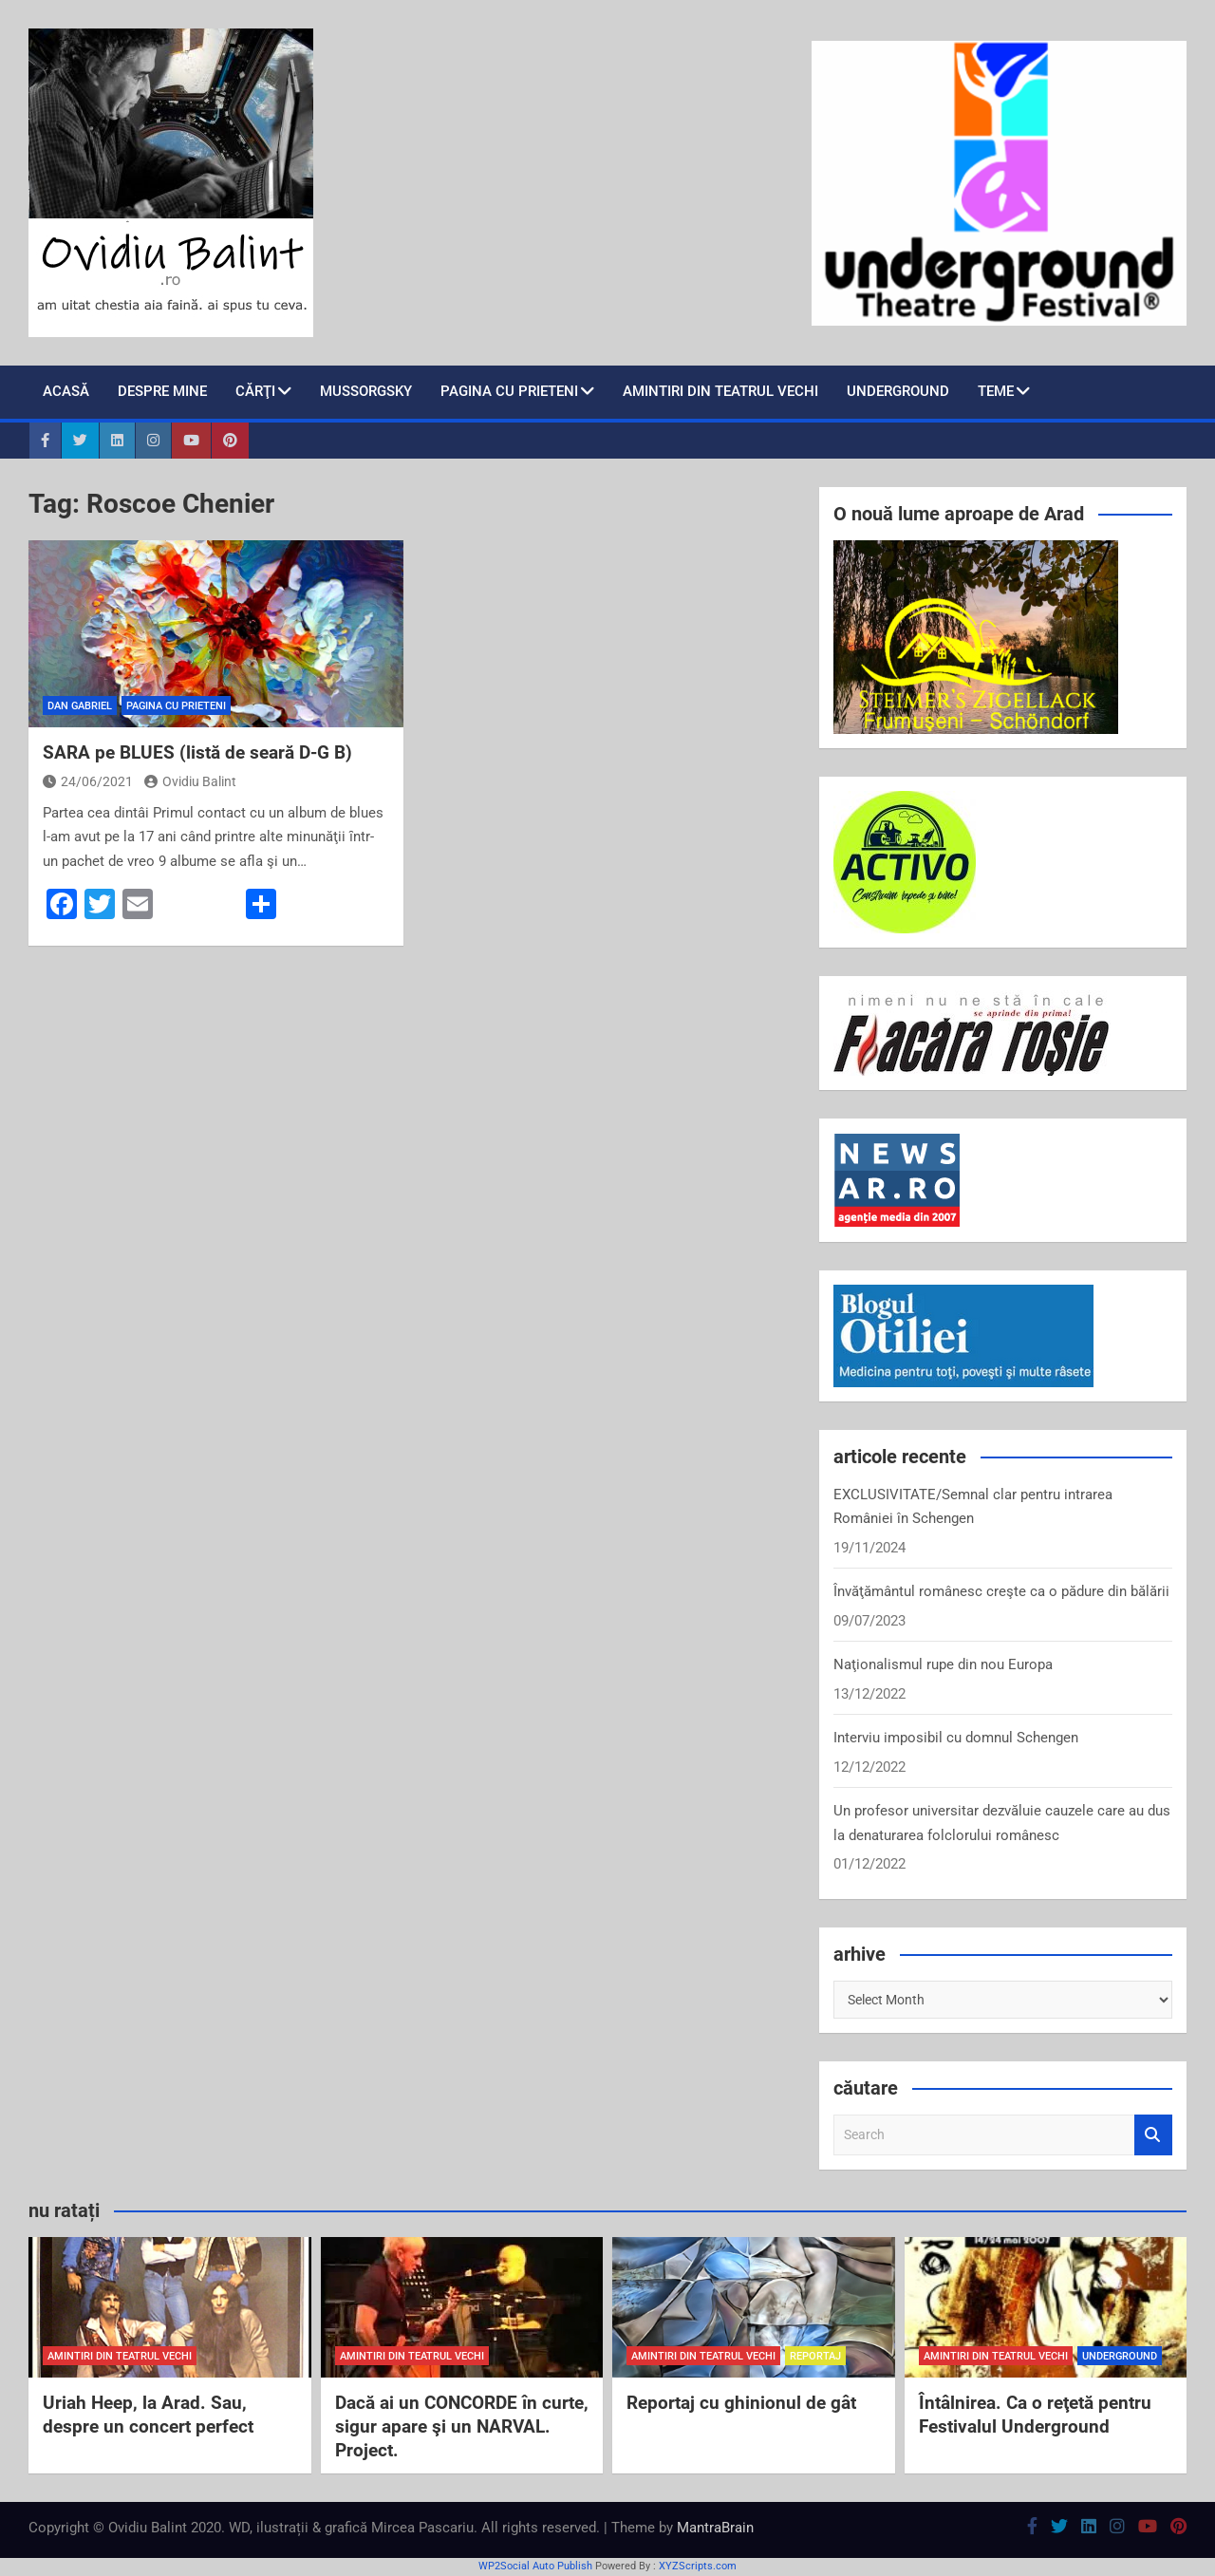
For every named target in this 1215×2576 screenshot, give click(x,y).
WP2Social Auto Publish (535, 2566)
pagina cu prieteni (509, 391)
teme (996, 391)
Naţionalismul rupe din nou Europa (943, 1664)
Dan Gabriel (79, 706)
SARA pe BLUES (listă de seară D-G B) (197, 752)
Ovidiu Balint (190, 781)
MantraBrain (715, 2527)
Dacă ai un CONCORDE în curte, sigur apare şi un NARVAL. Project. (462, 2426)
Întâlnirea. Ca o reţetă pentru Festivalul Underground (1035, 2414)
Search (1153, 2135)
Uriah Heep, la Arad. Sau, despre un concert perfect (148, 2414)
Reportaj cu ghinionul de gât (741, 2403)
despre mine (162, 391)
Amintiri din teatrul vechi (720, 391)
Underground (898, 391)
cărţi (255, 391)
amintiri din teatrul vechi (119, 2356)
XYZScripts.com (698, 2566)
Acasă (66, 391)
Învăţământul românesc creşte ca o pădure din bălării (1001, 1591)
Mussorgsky (366, 391)
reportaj (815, 2356)
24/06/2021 (88, 781)
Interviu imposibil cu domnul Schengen (955, 1737)
